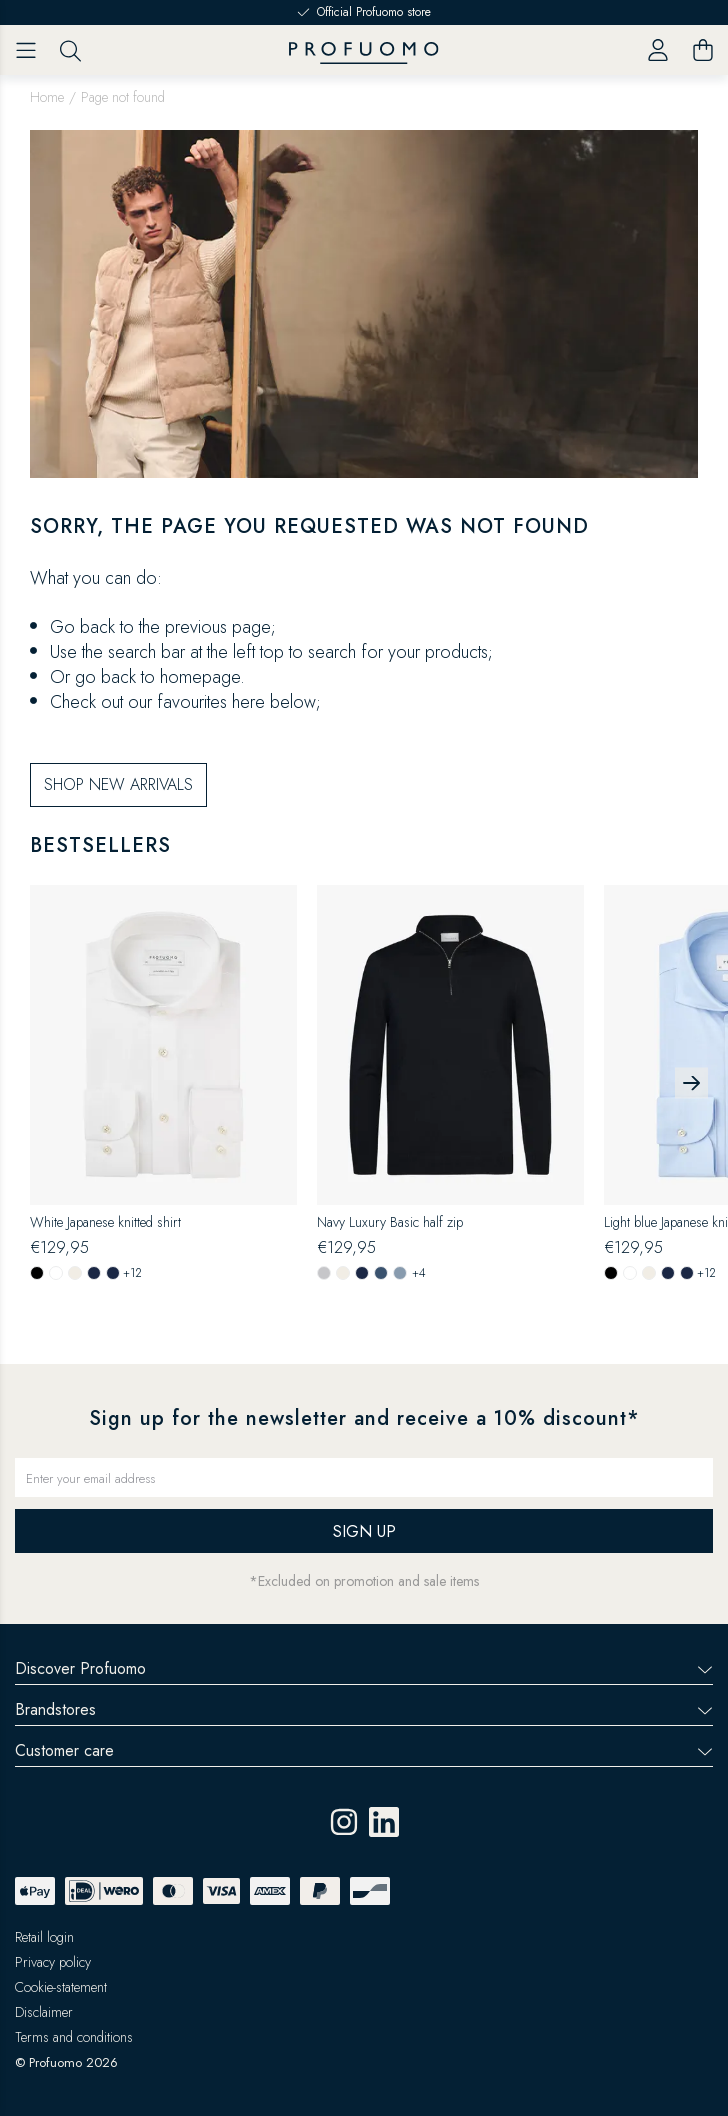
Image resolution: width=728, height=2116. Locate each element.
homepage (200, 677)
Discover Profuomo (364, 1668)
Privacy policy (53, 1962)
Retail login (44, 1937)
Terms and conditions (74, 2037)
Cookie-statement (61, 1987)
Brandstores (364, 1709)
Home (47, 97)
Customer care (364, 1750)
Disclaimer (44, 2012)
